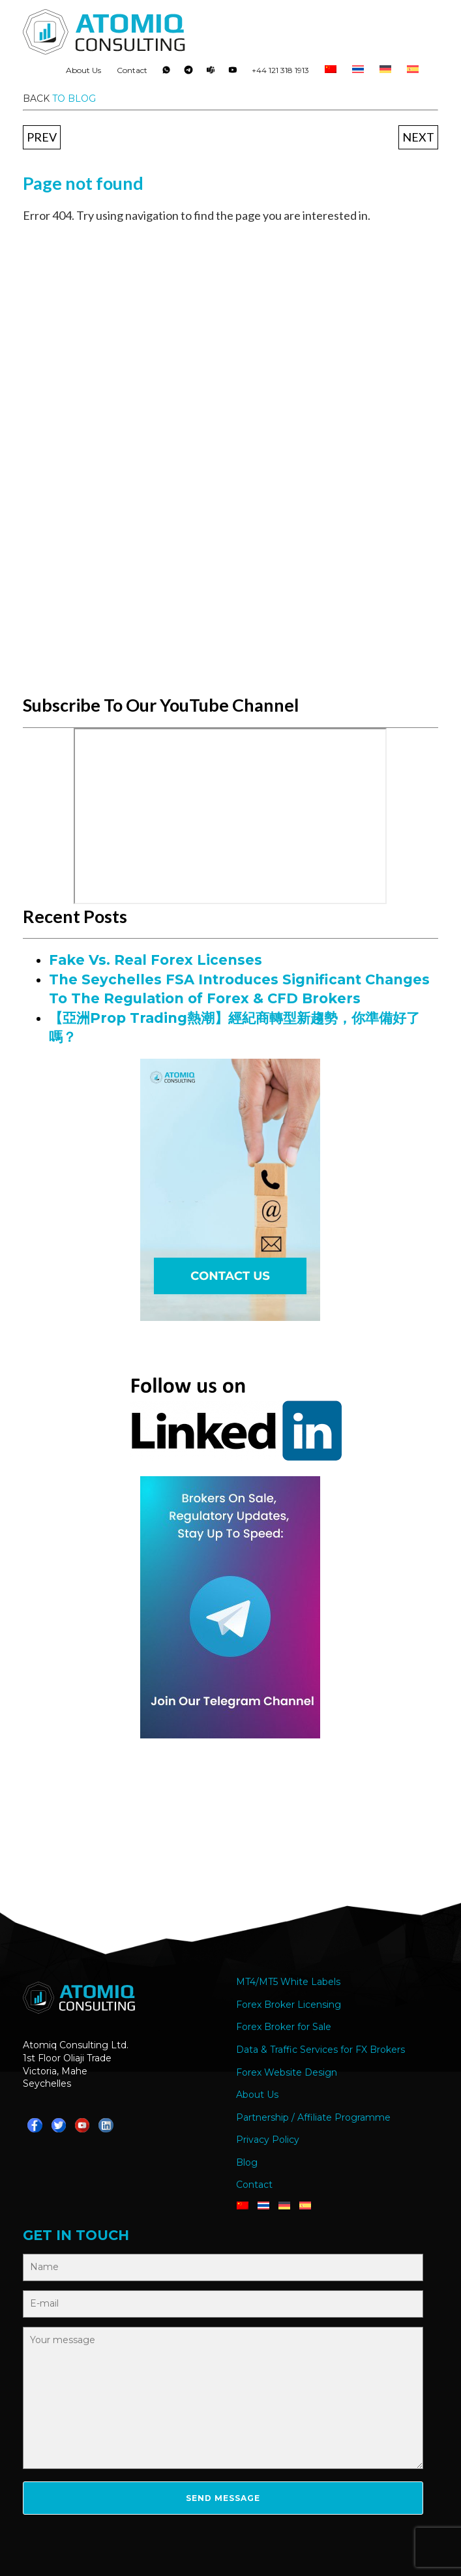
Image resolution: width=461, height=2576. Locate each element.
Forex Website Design (286, 2072)
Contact (132, 70)
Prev (42, 137)
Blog (247, 2162)
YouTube (232, 73)
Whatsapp (166, 73)
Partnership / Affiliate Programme (313, 2117)
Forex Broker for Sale (283, 2027)
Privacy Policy (267, 2139)
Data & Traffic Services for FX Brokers (320, 2049)
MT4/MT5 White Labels (288, 1982)
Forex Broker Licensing (288, 2004)
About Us (83, 70)
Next (418, 137)
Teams (210, 73)
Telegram (188, 73)
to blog (74, 98)
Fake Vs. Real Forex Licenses (155, 960)
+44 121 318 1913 (280, 70)
